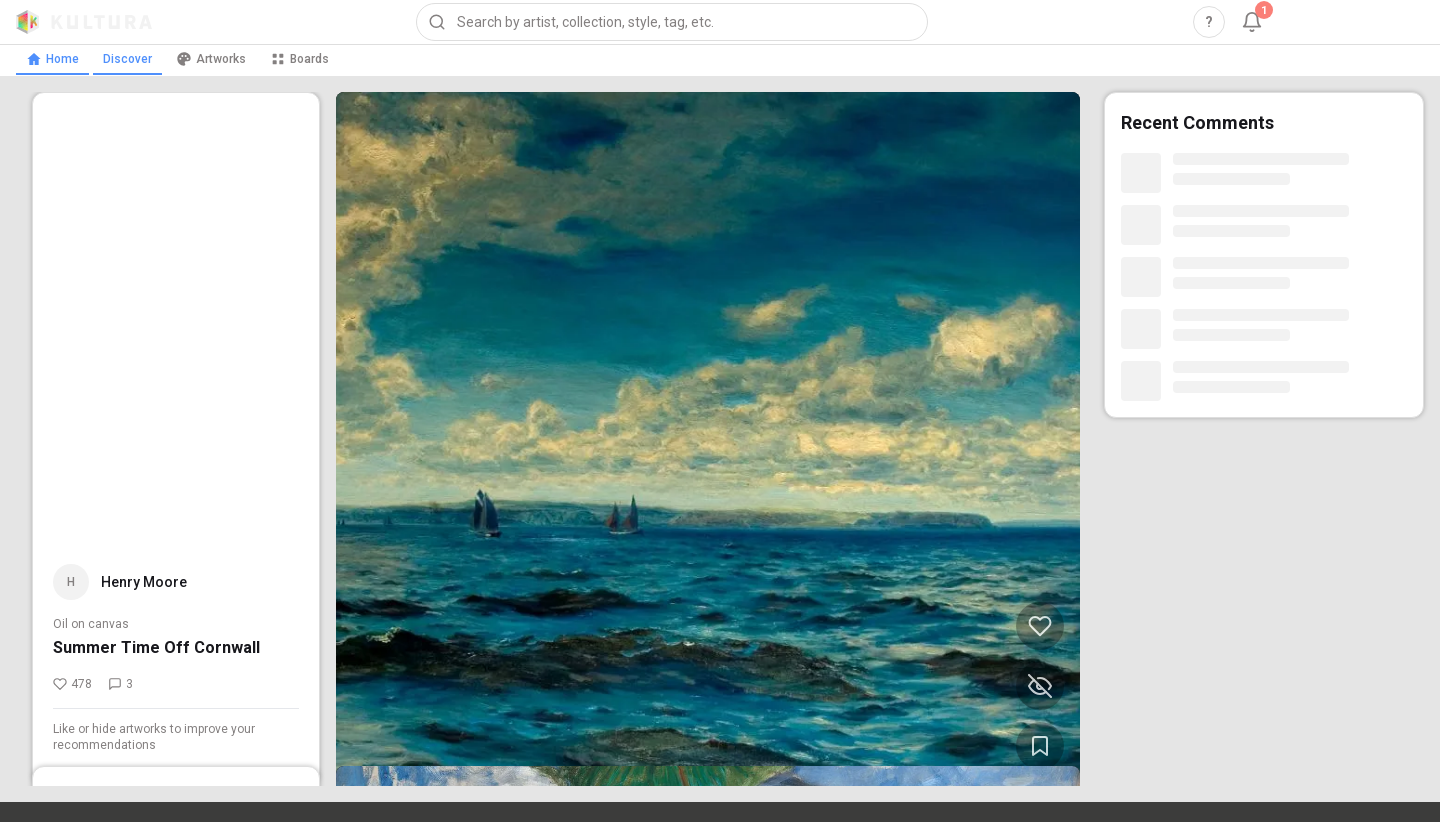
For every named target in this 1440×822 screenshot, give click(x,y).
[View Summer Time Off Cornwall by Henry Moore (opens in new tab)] (708, 439)
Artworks (211, 59)
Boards (299, 59)
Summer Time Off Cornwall (156, 647)
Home (52, 59)
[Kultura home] (84, 22)
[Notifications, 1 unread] (1252, 22)
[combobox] (672, 22)
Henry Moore (144, 582)
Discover (127, 59)
